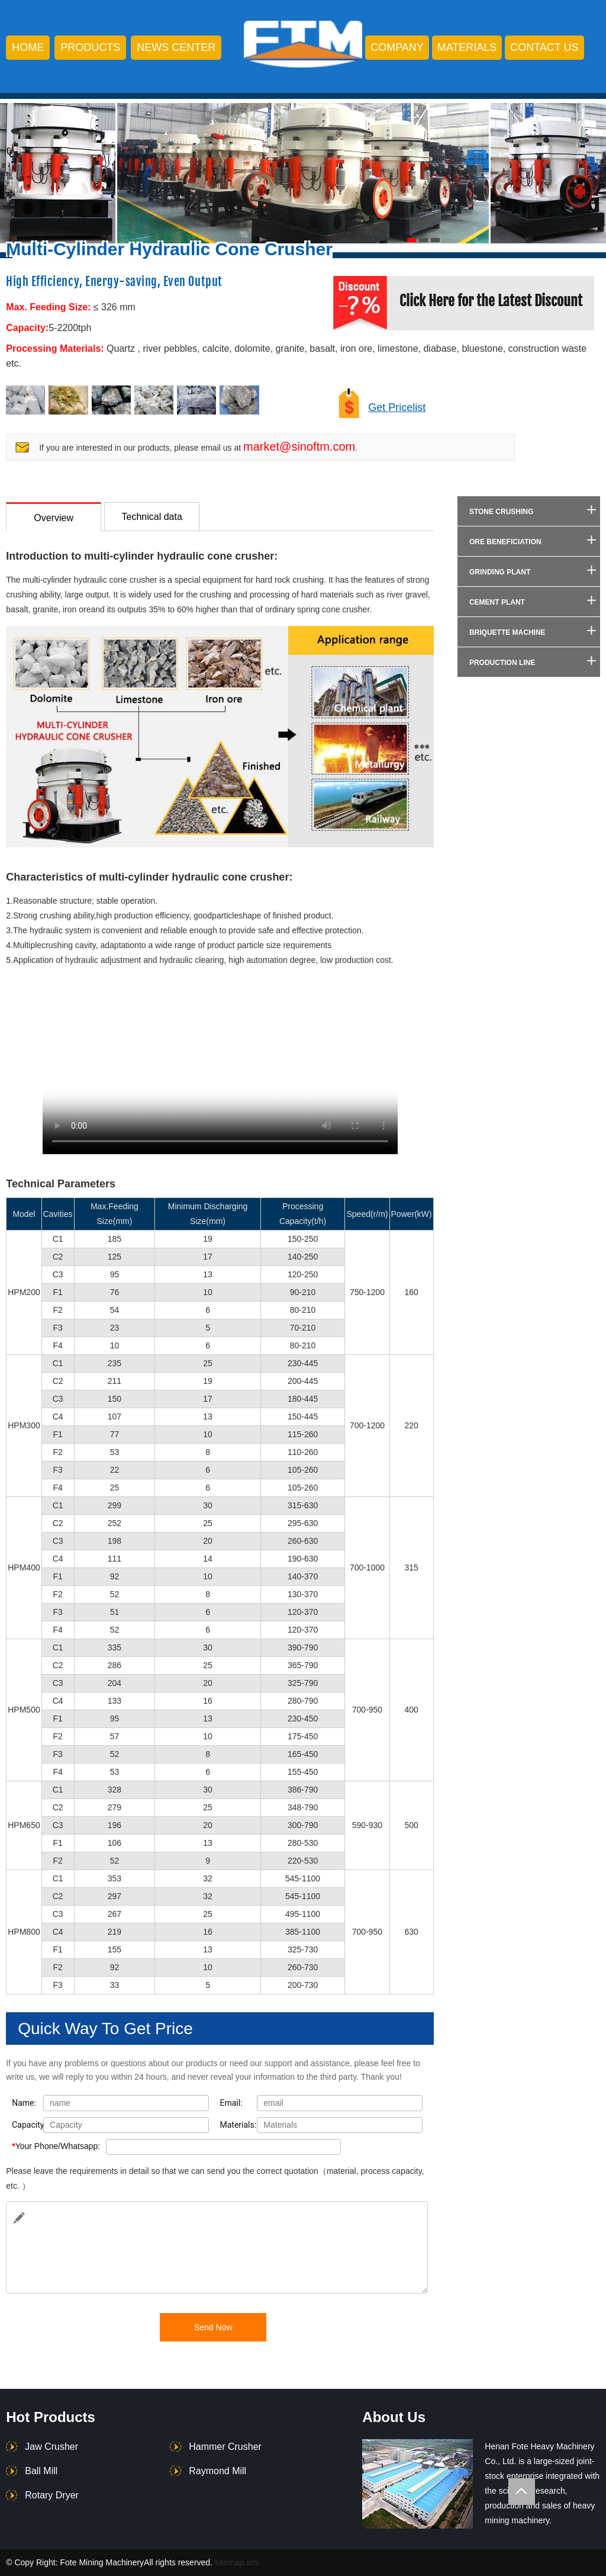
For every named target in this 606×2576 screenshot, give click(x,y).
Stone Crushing (501, 512)
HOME (28, 47)
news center (176, 47)
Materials (467, 47)
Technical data (152, 517)
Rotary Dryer (52, 2495)
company (397, 47)
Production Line (502, 663)
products (90, 47)
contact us (544, 47)
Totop (521, 2491)
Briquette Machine (507, 632)
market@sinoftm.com (299, 446)
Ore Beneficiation (505, 542)
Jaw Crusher (51, 2447)
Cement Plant (497, 602)
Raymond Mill (217, 2471)
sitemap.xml (237, 2562)
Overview (53, 518)
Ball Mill (41, 2471)
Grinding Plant (499, 572)
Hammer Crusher (225, 2447)
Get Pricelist (397, 407)
